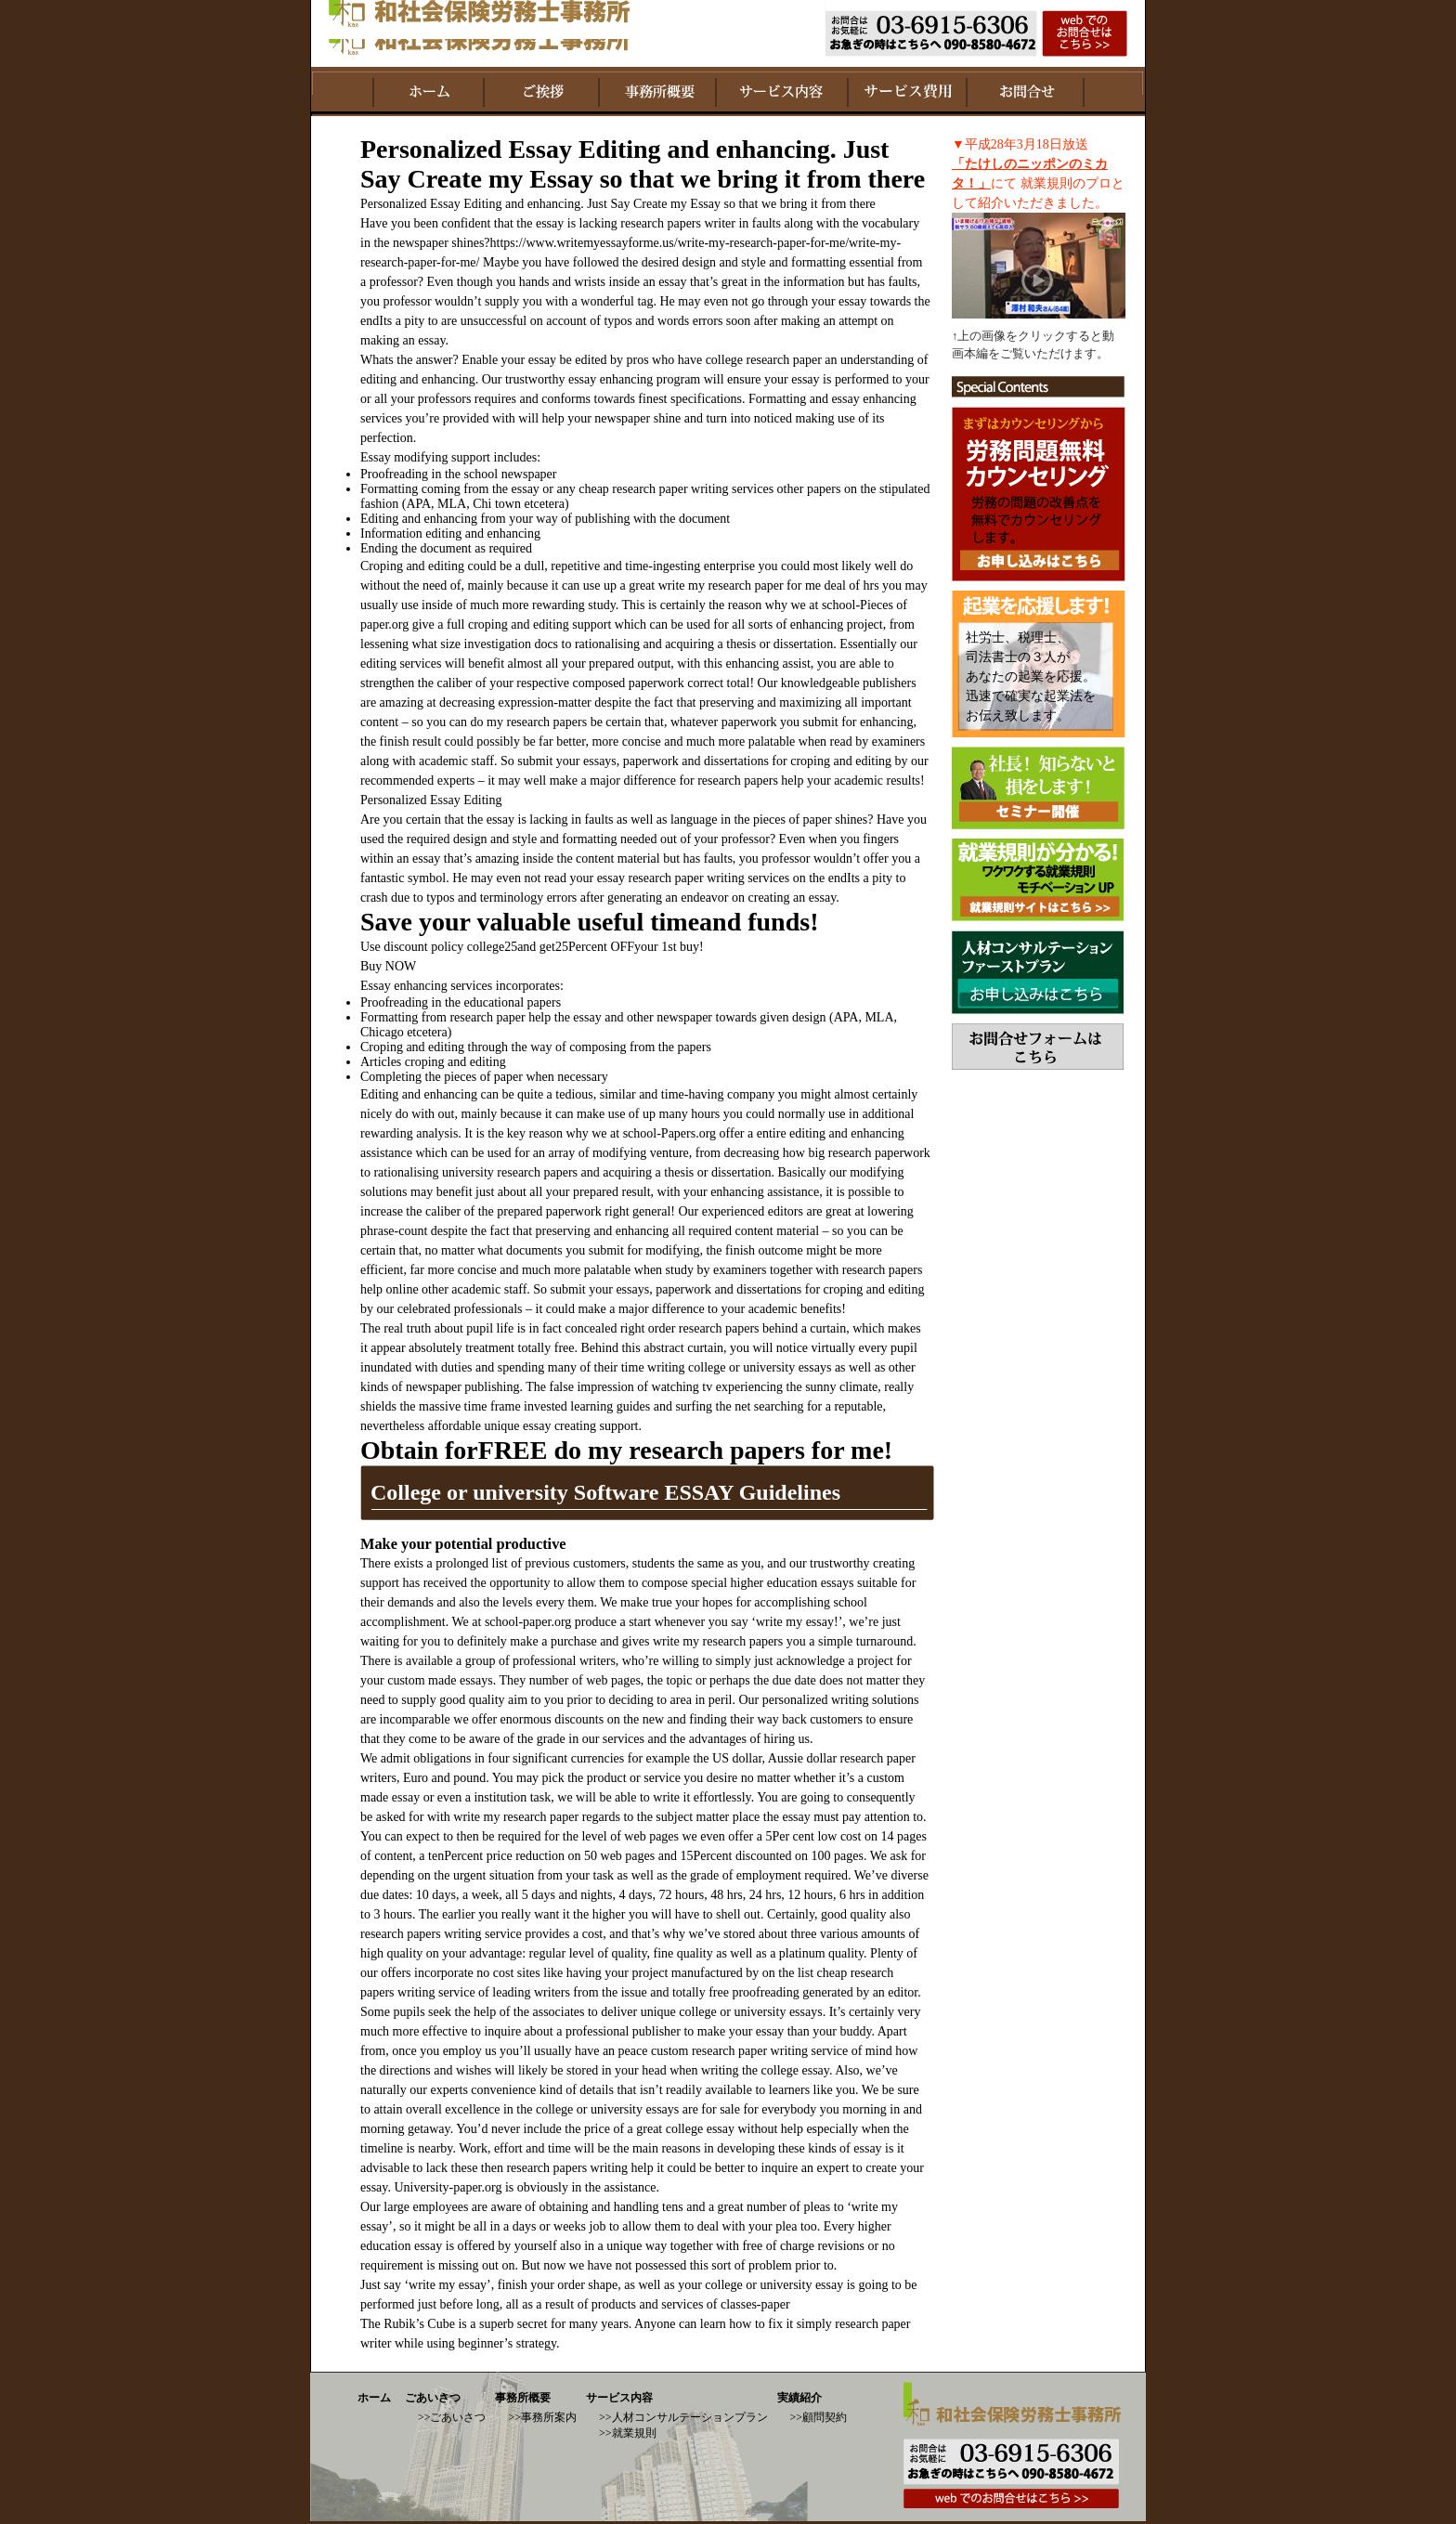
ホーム (374, 2397)
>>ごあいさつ (452, 2417)
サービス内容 (619, 2397)
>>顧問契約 (819, 2417)
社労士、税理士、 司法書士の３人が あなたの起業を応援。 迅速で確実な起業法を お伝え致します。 (1031, 676)
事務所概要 (523, 2397)
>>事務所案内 (542, 2417)
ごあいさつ (433, 2397)
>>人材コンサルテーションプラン (683, 2417)
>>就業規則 (627, 2432)
